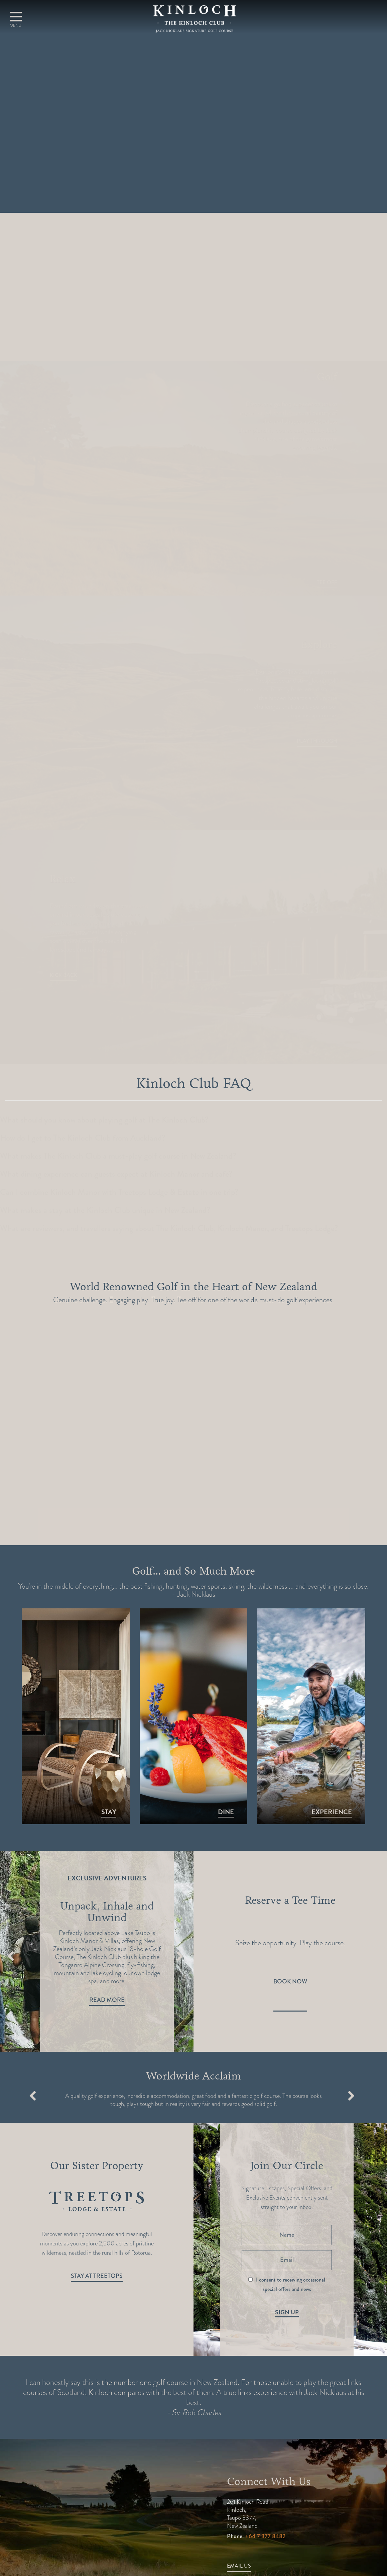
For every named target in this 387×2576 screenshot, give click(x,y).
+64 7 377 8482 (265, 2536)
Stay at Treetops (97, 2276)
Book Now (290, 1981)
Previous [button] (11, 1957)
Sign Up (287, 2312)
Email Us (239, 2566)
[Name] (287, 2235)
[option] (107, 1937)
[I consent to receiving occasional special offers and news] (250, 2279)
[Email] (287, 2260)
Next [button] (179, 1957)
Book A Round (351, 19)
